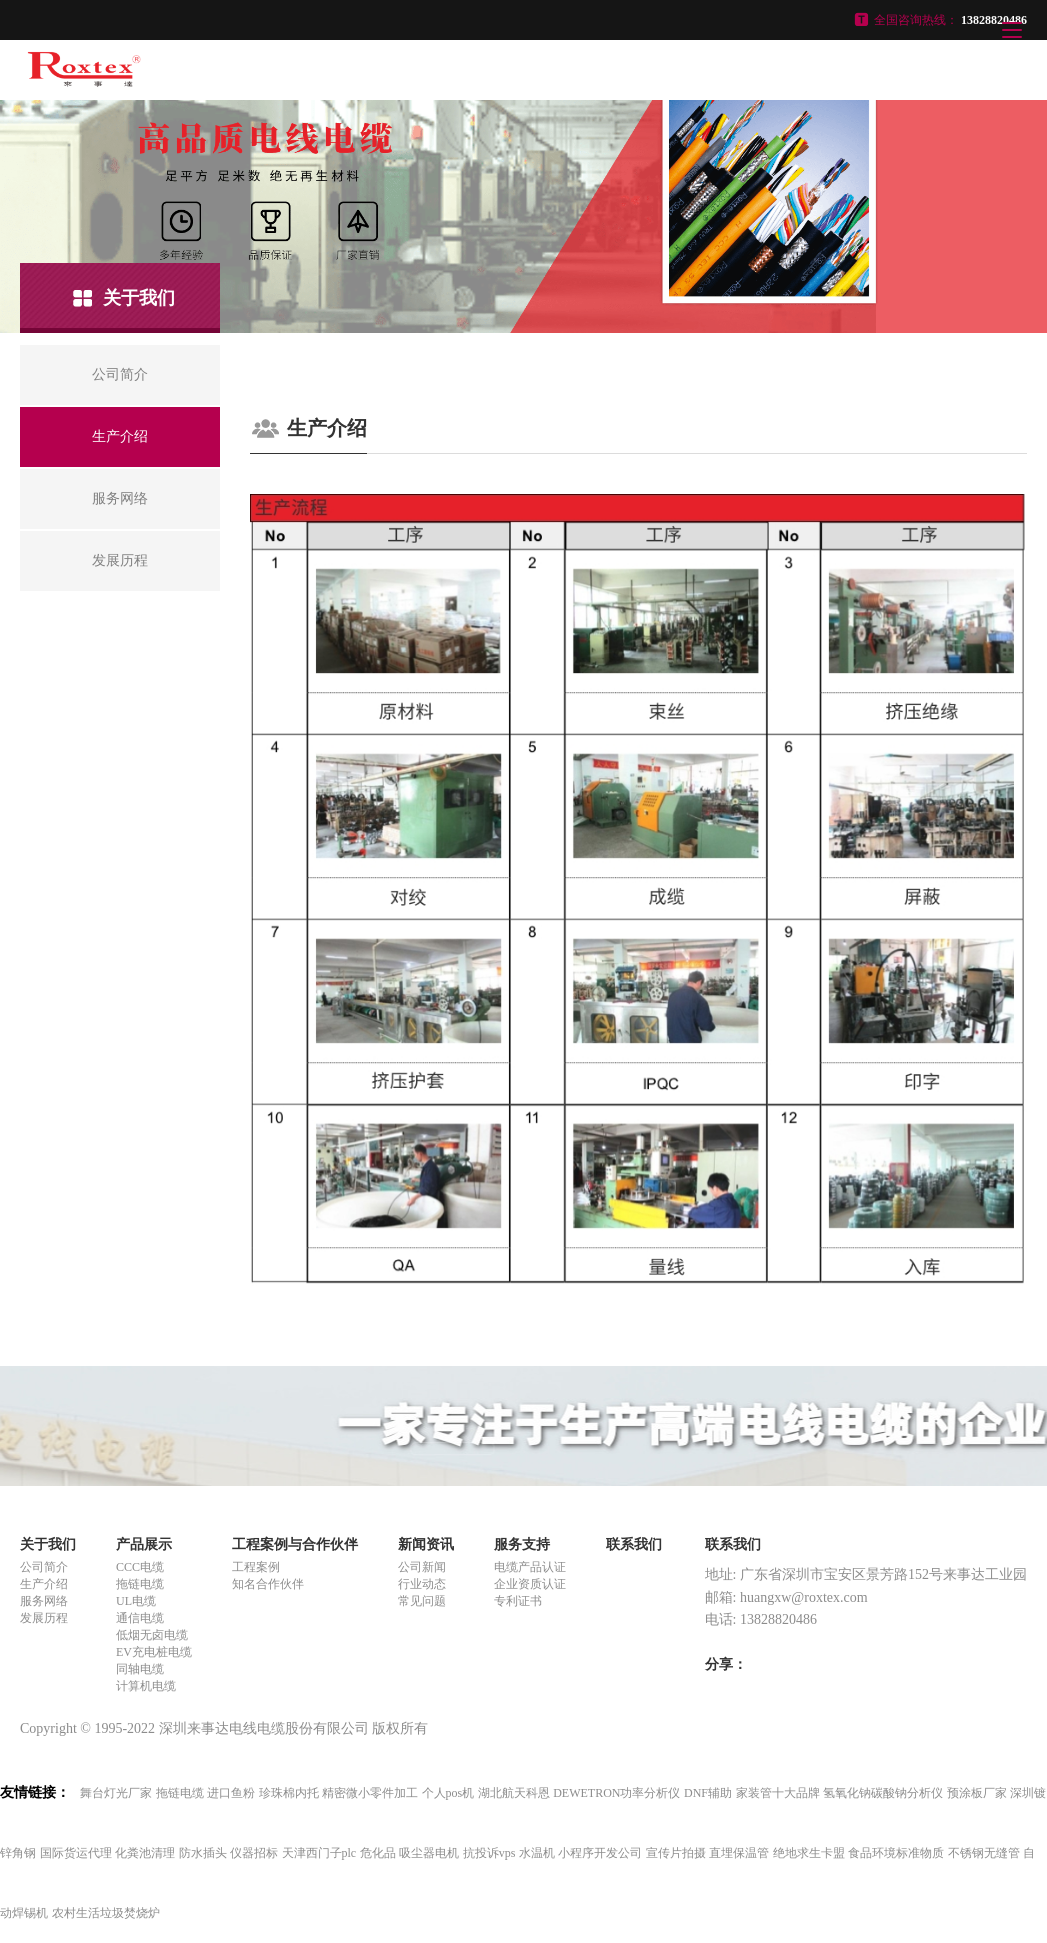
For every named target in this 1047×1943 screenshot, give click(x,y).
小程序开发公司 (600, 1853)
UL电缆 (136, 1601)
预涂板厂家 (977, 1793)
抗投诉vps (489, 1853)
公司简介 (44, 1567)
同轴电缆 (140, 1669)
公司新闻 (422, 1567)
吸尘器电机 (429, 1853)
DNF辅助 (708, 1793)
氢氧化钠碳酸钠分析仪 (883, 1793)
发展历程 (44, 1618)
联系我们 (634, 1544)
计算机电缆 (146, 1686)
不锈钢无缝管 (984, 1853)
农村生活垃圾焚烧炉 (106, 1913)
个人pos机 (448, 1793)
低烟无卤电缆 (152, 1635)
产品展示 (144, 1544)
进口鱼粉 (231, 1793)
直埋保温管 (739, 1853)
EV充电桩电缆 (154, 1652)
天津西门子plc (319, 1853)
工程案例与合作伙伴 (295, 1544)
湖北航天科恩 (514, 1793)
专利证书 (518, 1601)
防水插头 (203, 1853)
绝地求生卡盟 (809, 1853)
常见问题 (422, 1601)
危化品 (378, 1853)
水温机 (537, 1853)
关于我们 (48, 1544)
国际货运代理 (76, 1853)
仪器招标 (254, 1853)
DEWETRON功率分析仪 (616, 1793)
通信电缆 (140, 1618)
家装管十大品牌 (778, 1793)
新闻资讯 (426, 1544)
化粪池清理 (145, 1853)
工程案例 (256, 1567)
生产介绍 (44, 1584)
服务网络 (44, 1601)
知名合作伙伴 (268, 1584)
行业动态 (422, 1584)
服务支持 (522, 1544)
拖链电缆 (140, 1584)
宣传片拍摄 (676, 1853)
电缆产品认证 (530, 1567)
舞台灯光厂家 (116, 1793)
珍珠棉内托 (289, 1793)
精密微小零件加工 (370, 1793)
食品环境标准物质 (896, 1853)
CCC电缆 (140, 1567)
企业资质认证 (530, 1584)
